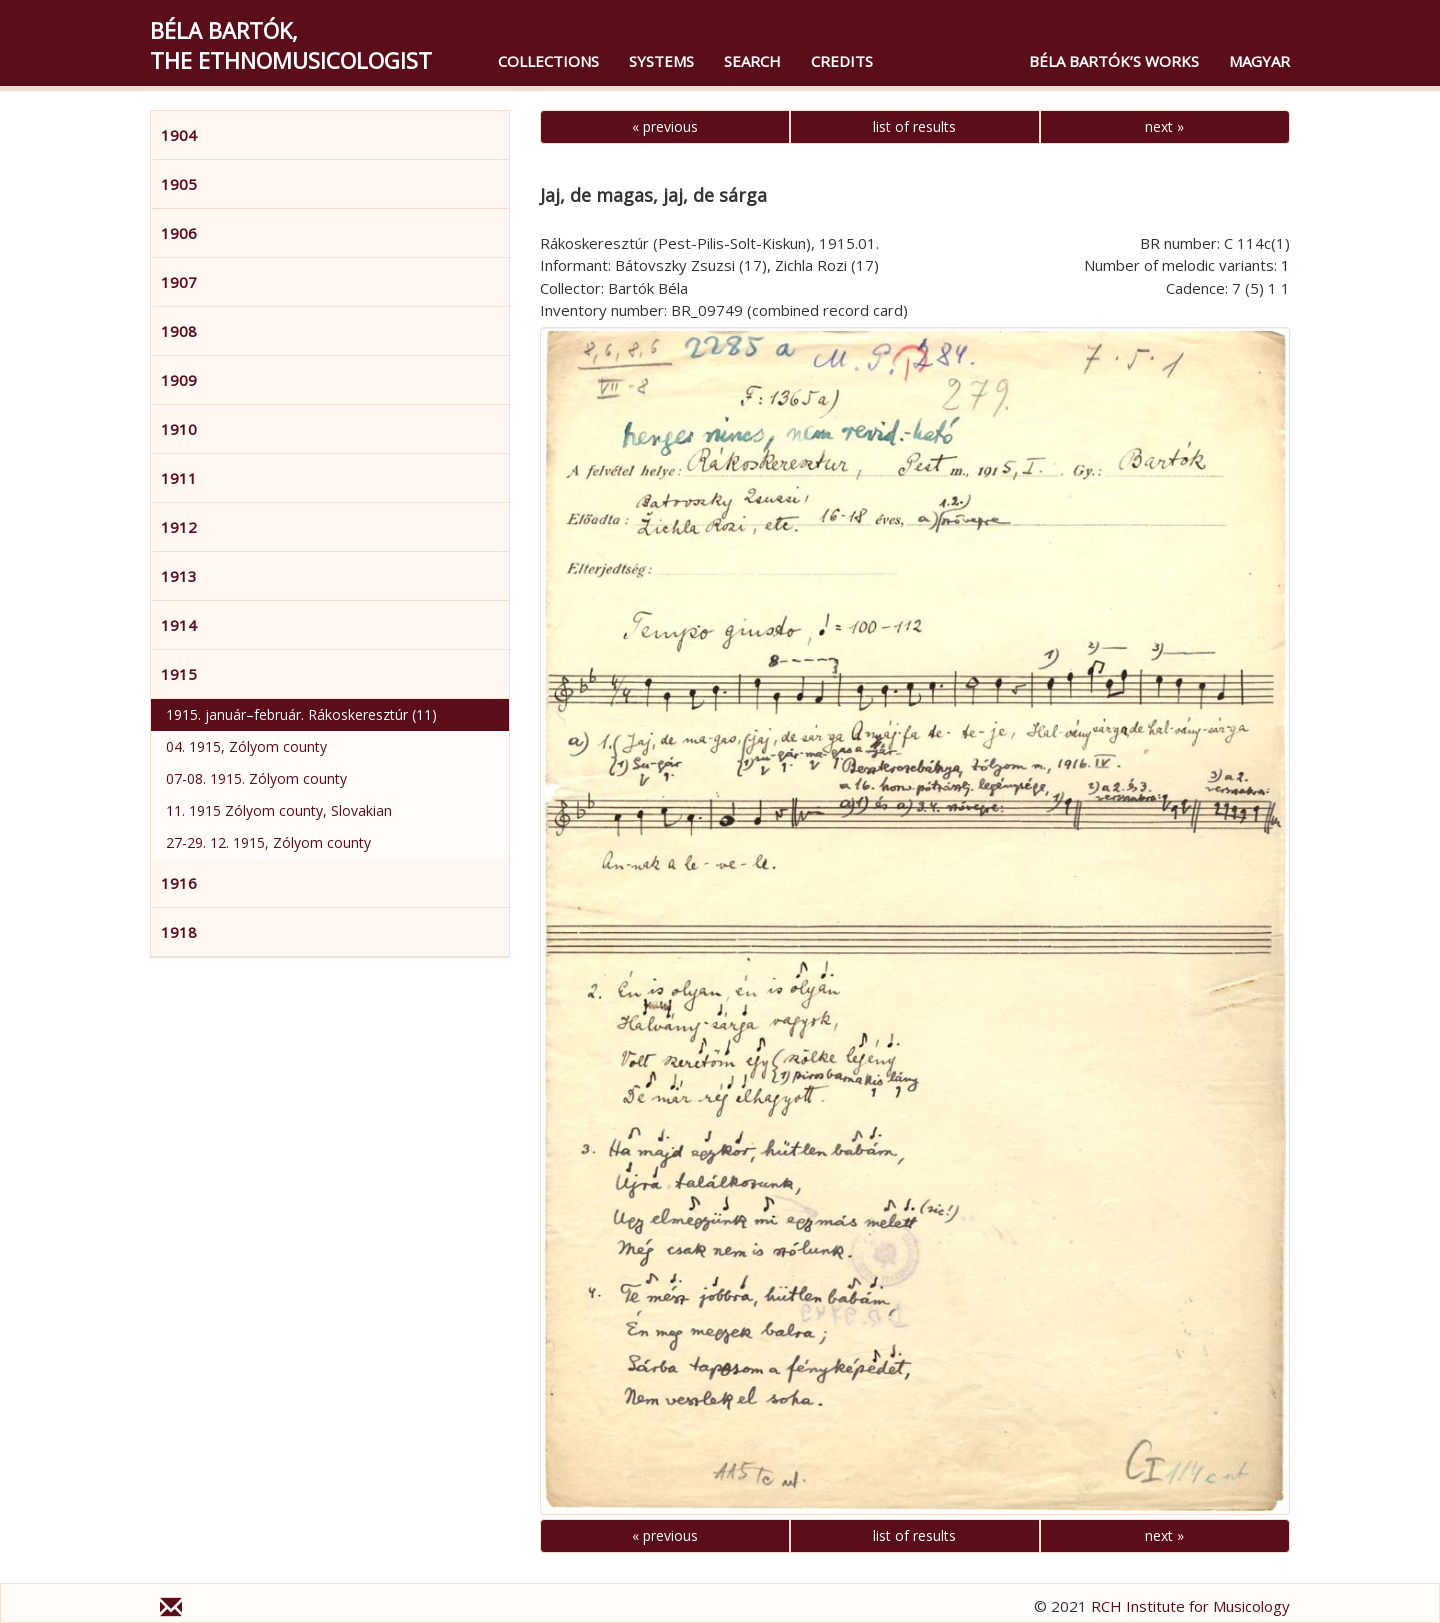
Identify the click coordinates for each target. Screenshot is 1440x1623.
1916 (179, 883)
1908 (179, 331)
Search (752, 61)
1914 (179, 625)
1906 (179, 233)
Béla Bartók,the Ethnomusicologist (291, 45)
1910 (179, 429)
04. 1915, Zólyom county (246, 746)
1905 (179, 184)
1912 (179, 527)
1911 (179, 478)
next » (1164, 126)
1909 (179, 380)
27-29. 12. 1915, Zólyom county (268, 842)
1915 (179, 674)
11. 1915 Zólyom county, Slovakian (279, 810)
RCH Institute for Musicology (1190, 1606)
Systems (661, 61)
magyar (1259, 61)
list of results (914, 126)
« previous (665, 126)
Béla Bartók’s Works (1114, 61)
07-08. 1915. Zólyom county (256, 778)
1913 (179, 576)
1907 (179, 282)
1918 (179, 932)
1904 (179, 135)
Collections (548, 61)
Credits (842, 61)
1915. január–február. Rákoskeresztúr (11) (301, 714)
